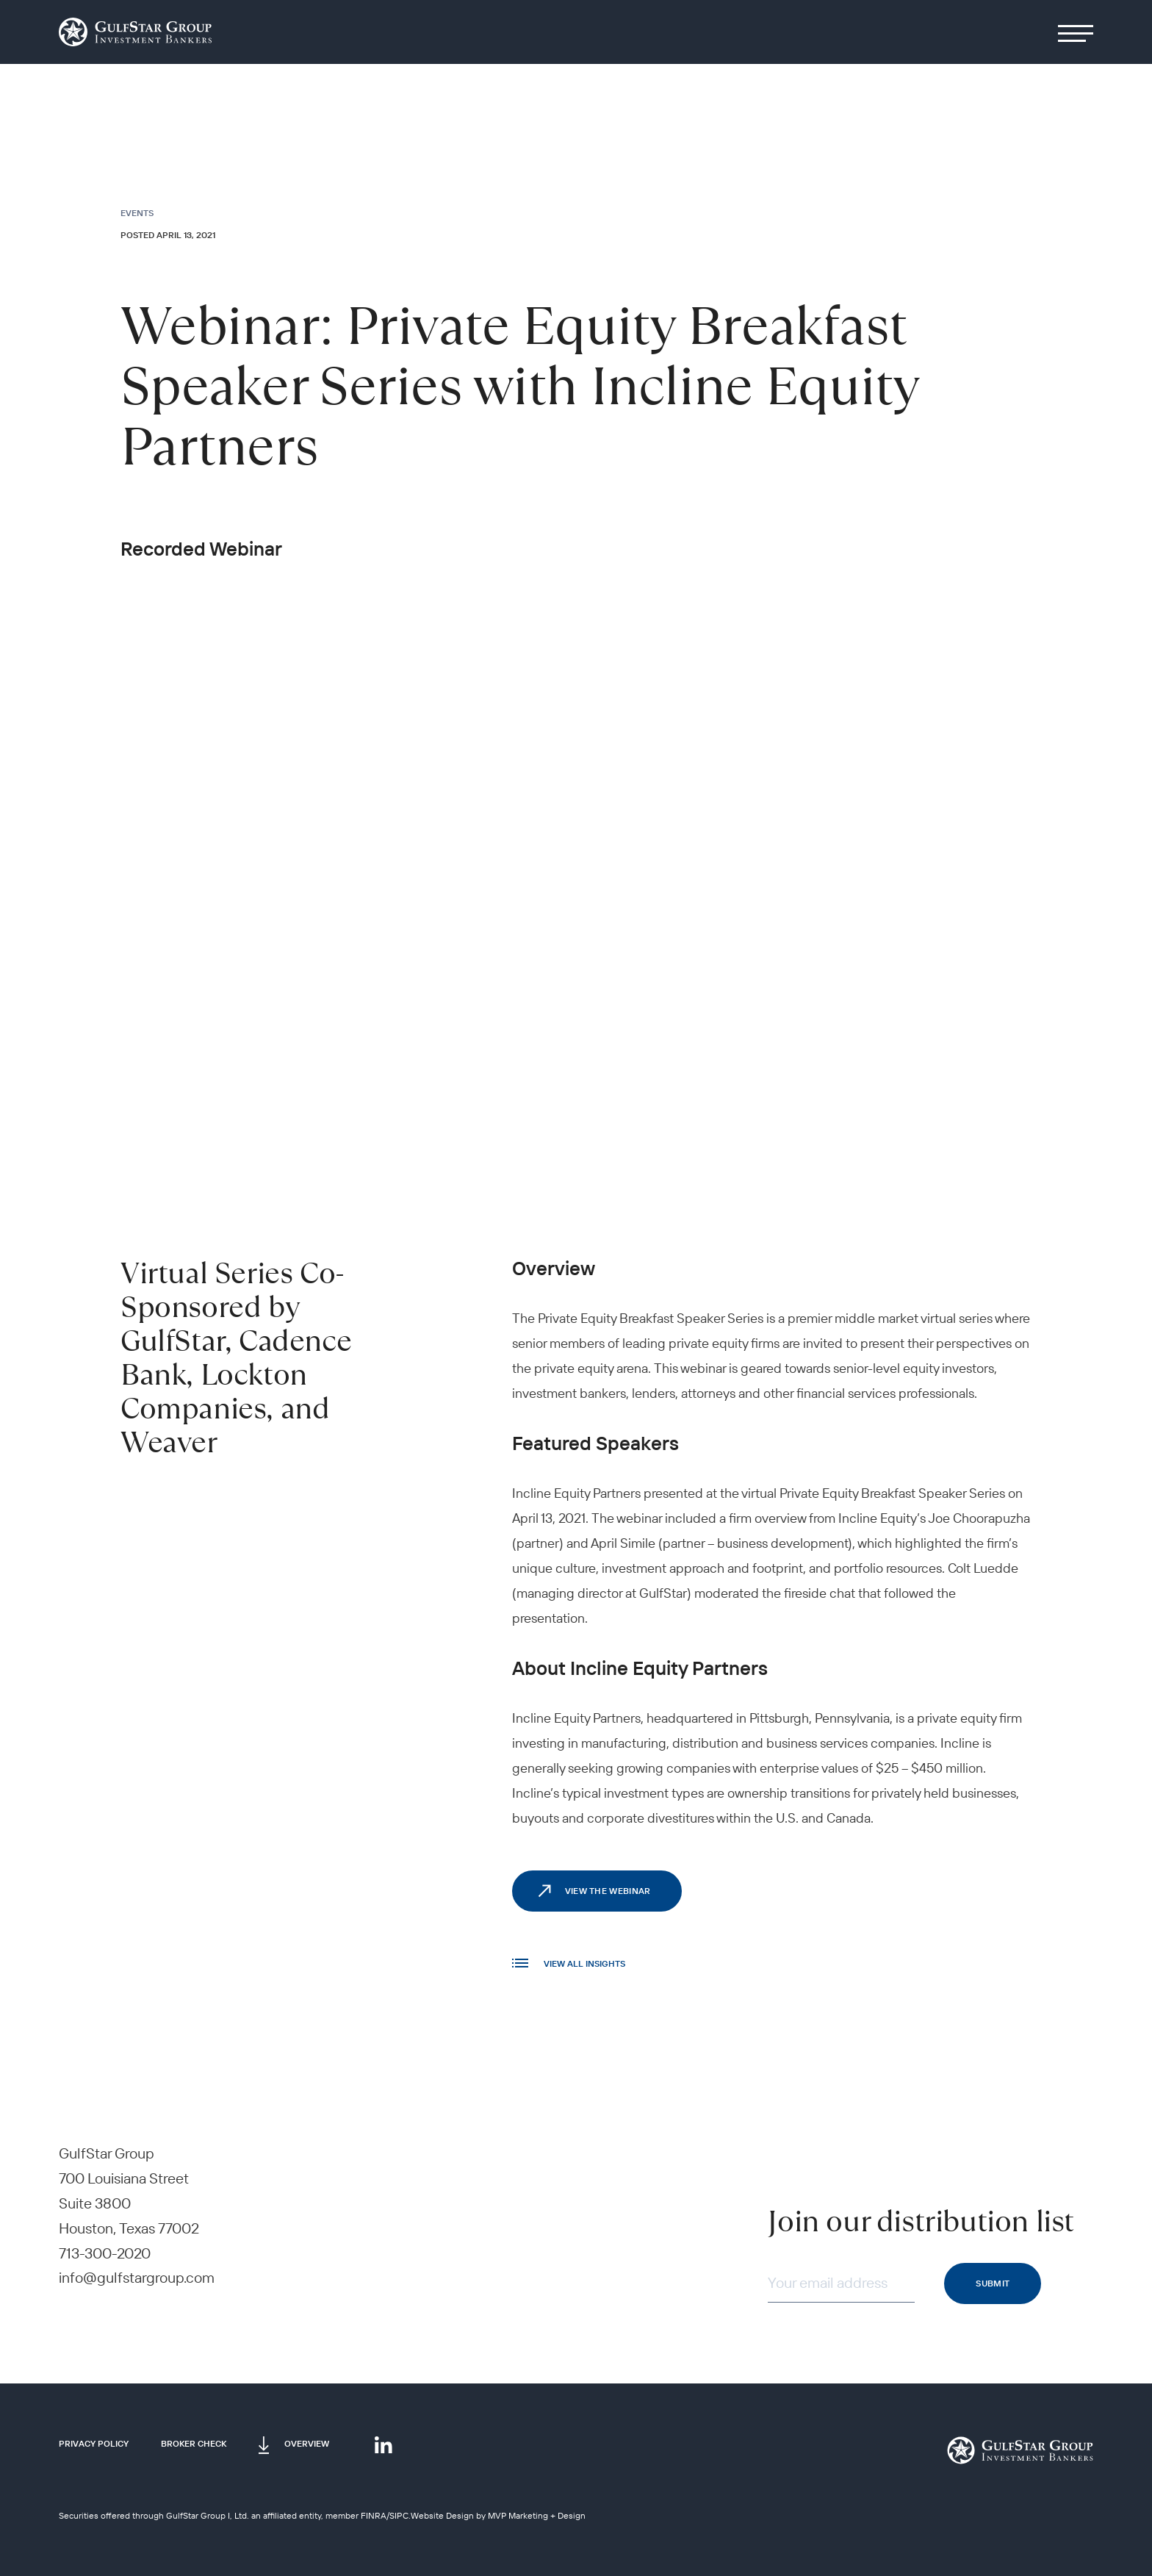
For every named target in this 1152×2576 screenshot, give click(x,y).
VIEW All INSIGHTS (568, 1963)
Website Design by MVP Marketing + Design (498, 2515)
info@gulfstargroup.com (137, 2277)
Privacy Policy (94, 2443)
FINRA (373, 2515)
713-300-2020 (105, 2253)
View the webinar (608, 1890)
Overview (306, 2443)
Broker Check (193, 2443)
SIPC (398, 2515)
